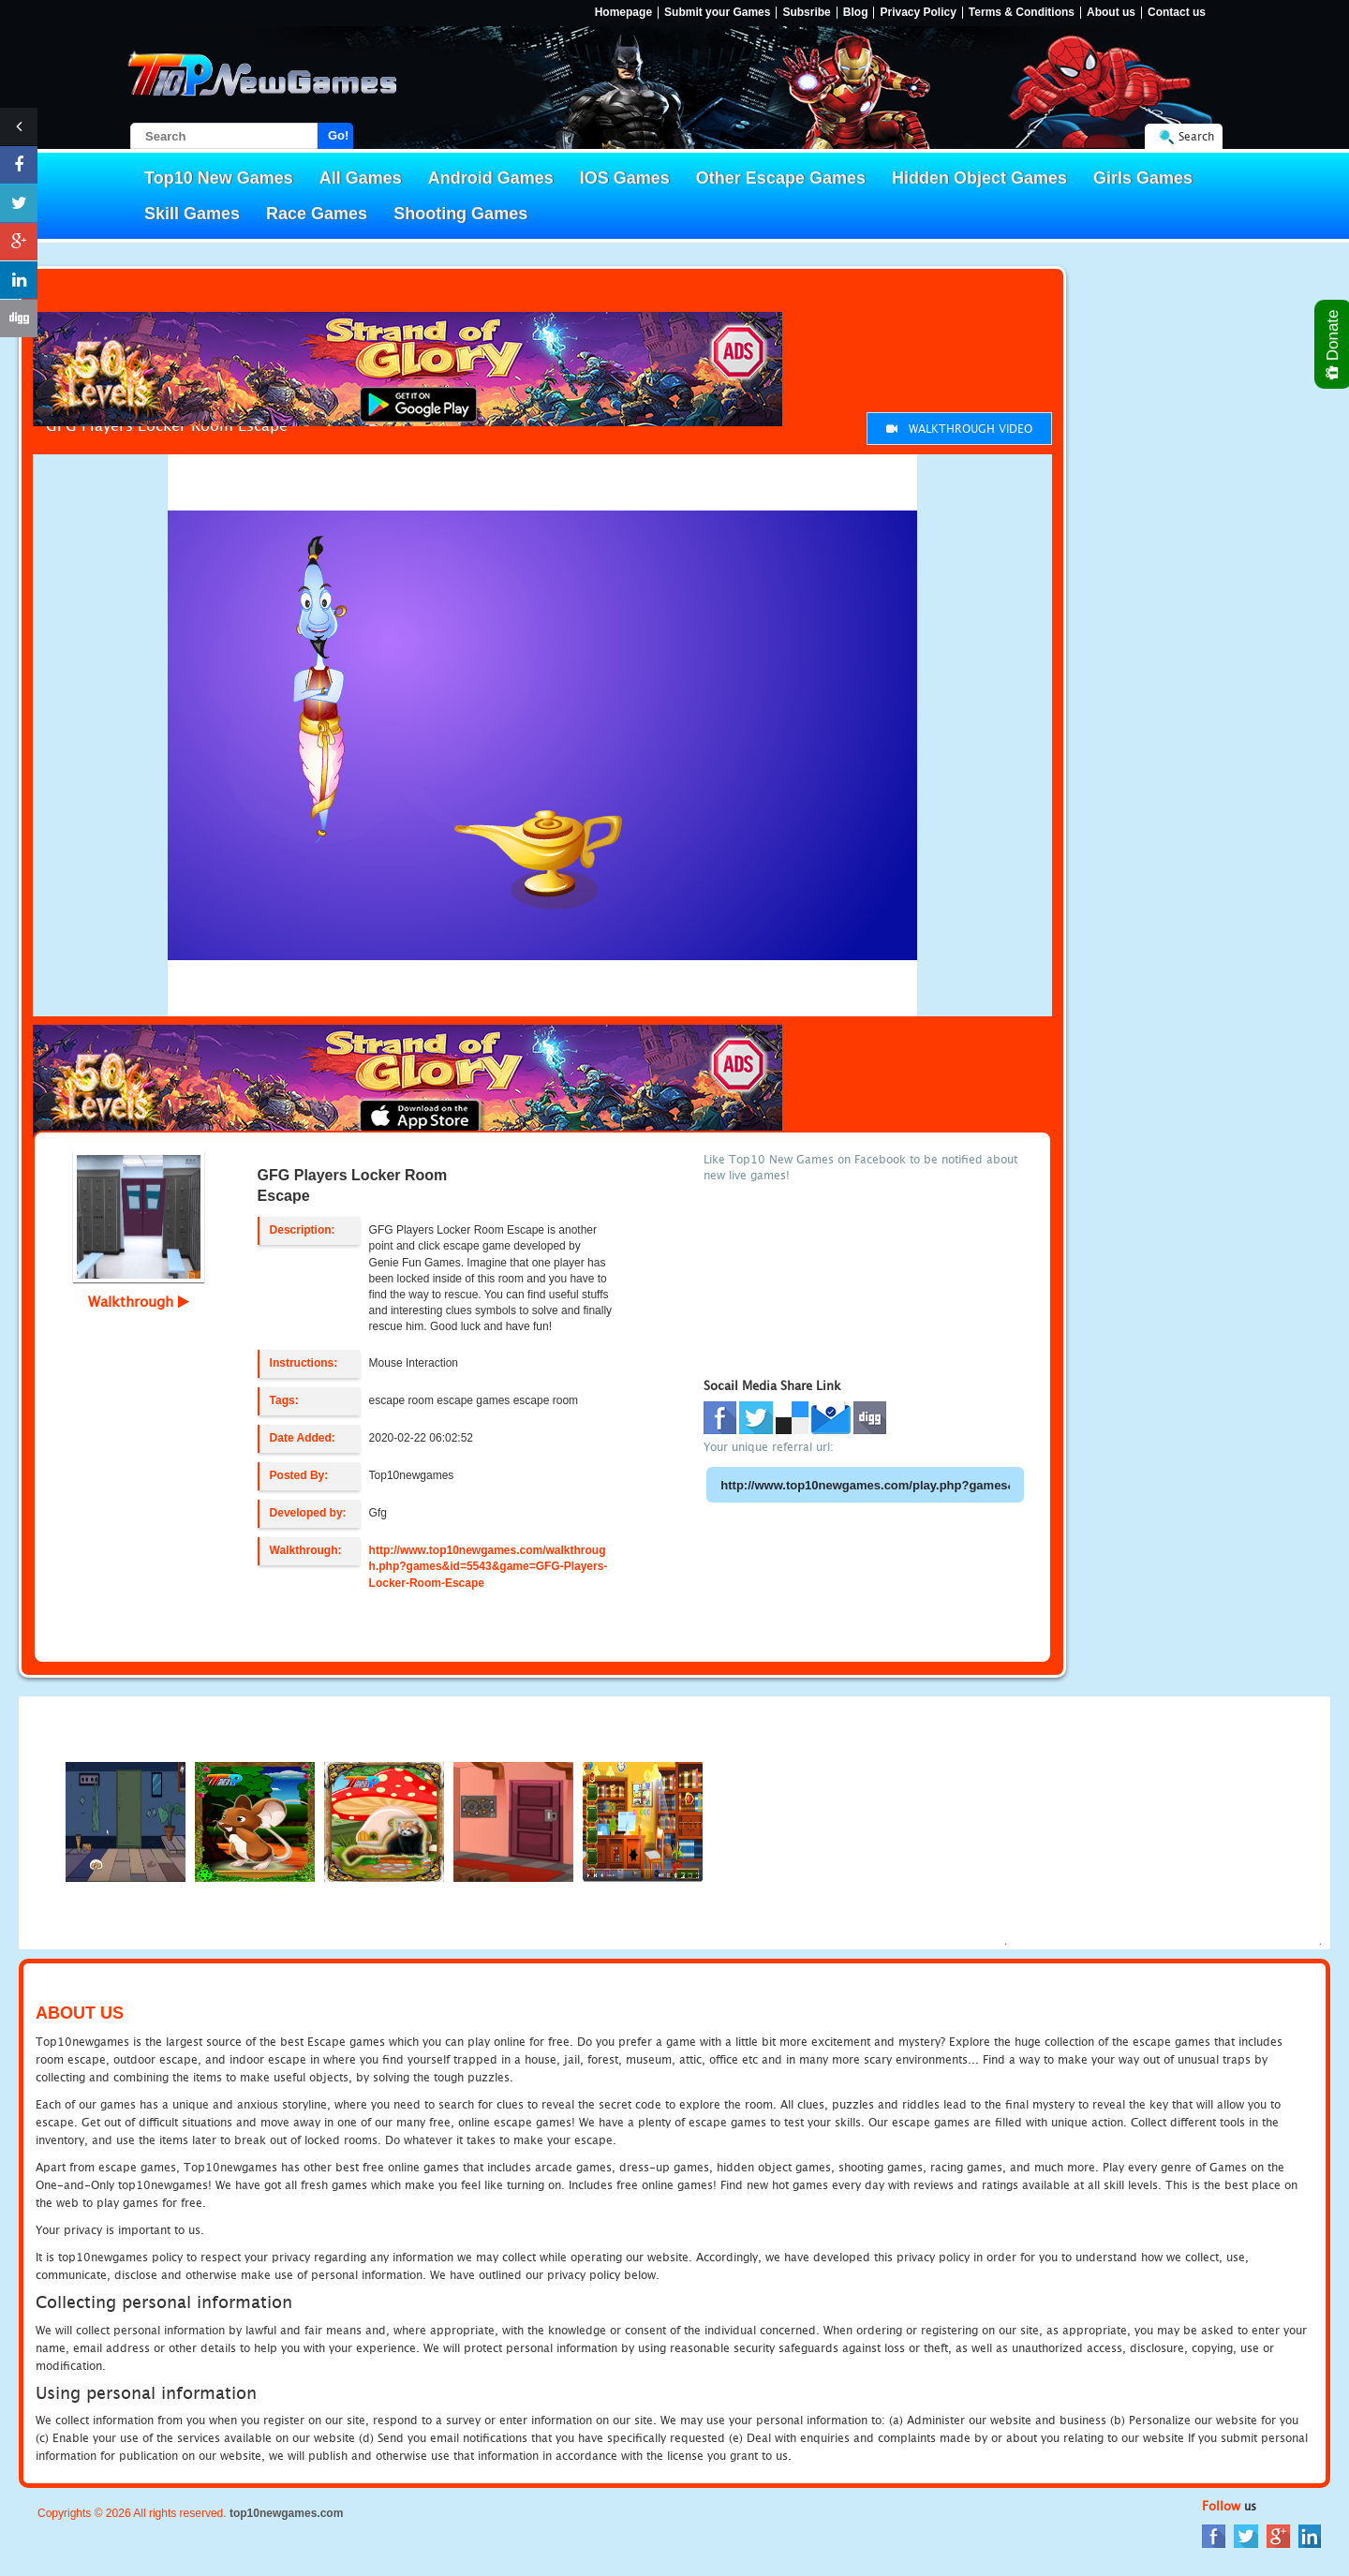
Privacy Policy (918, 13)
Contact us (1177, 13)
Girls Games (1143, 178)
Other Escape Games (781, 178)
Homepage (623, 13)
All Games (360, 178)
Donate (1333, 344)
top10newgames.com (286, 2513)
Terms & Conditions (1022, 13)
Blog (855, 13)
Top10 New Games (218, 178)
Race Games (316, 213)
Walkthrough (138, 1301)
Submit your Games (717, 13)
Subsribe (806, 13)
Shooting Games (460, 213)
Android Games (491, 178)
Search (1196, 136)
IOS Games (625, 178)
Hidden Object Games (979, 178)
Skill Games (192, 213)
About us (1111, 13)
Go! (338, 135)
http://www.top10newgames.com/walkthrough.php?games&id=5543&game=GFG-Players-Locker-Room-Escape (488, 1566)
